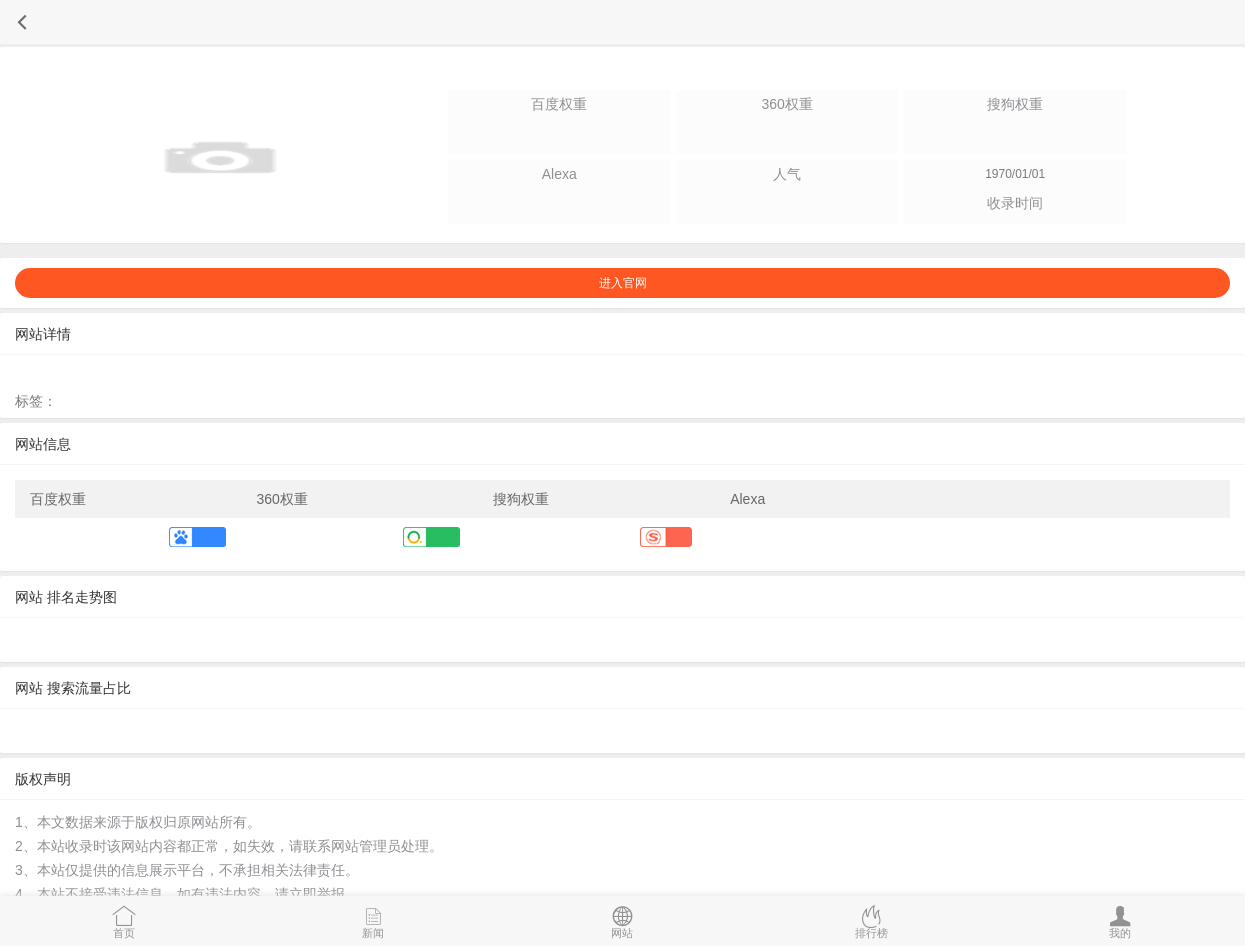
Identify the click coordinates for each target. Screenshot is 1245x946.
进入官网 (623, 283)
